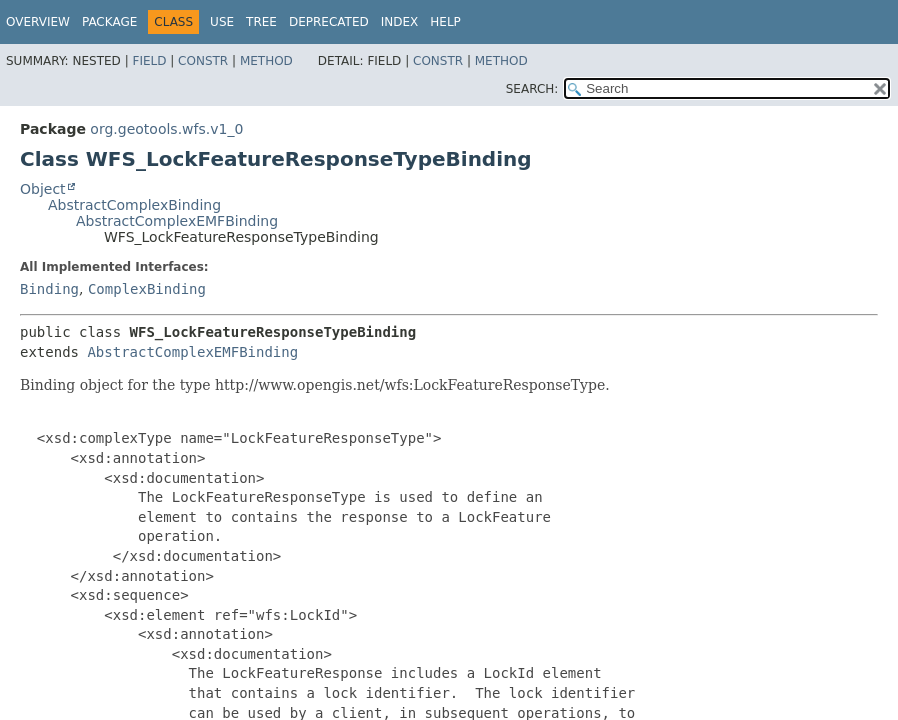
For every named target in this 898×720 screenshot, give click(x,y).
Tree (261, 22)
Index (400, 22)
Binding (49, 289)
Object (43, 189)
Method (266, 61)
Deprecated (329, 22)
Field (149, 61)
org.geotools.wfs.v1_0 (166, 129)
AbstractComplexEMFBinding (177, 221)
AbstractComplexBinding (134, 205)
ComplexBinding (147, 289)
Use (222, 22)
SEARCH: (532, 89)
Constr (203, 61)
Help (445, 22)
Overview (38, 22)
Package (109, 22)
